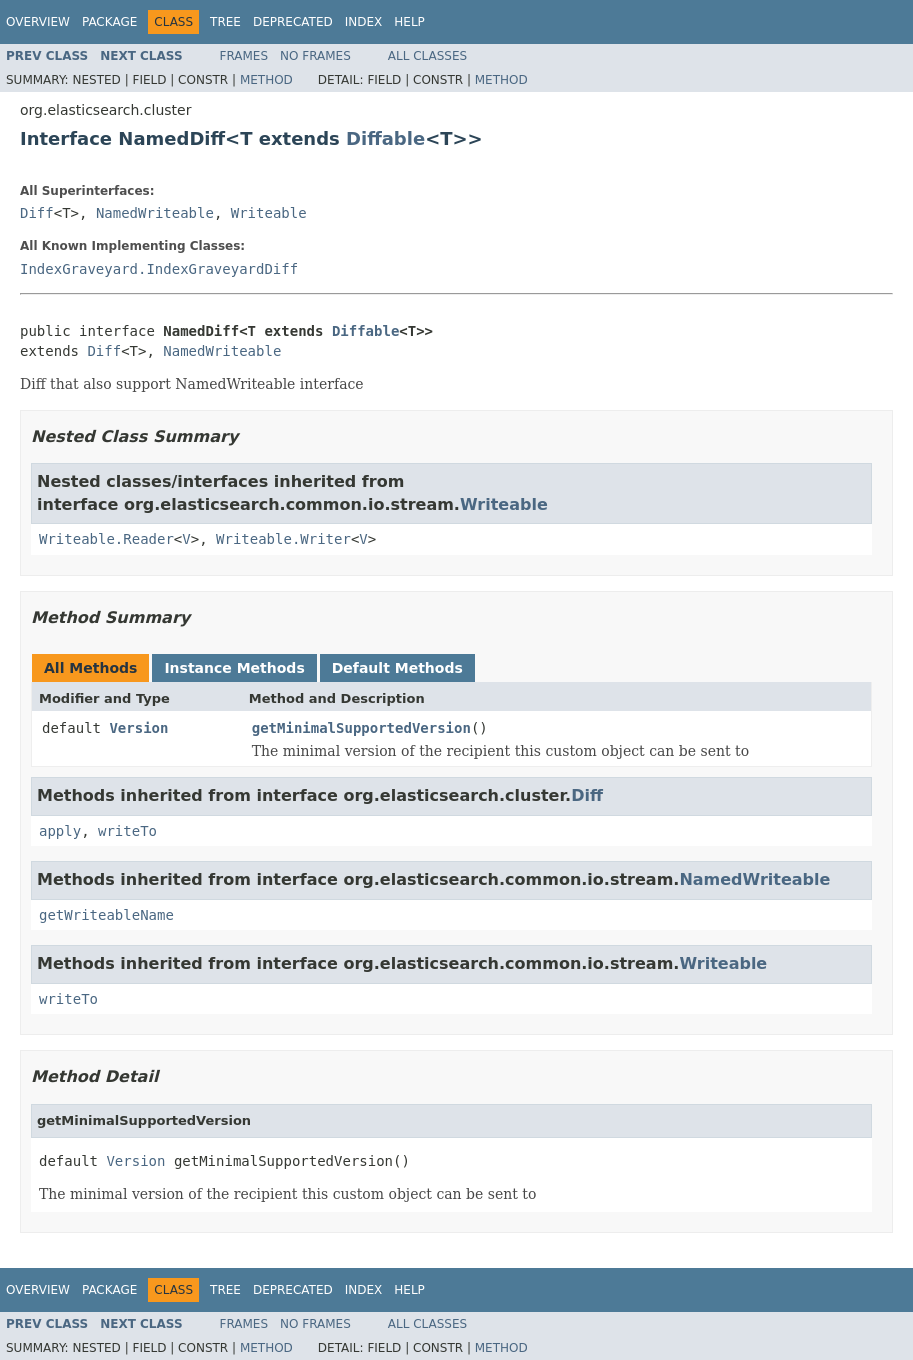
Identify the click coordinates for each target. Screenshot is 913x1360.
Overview (38, 22)
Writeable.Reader (106, 539)
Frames (244, 56)
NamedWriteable (155, 213)
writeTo (127, 831)
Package (109, 22)
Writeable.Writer (283, 539)
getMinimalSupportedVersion (361, 728)
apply (60, 831)
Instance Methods (234, 668)
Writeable (269, 213)
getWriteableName (106, 915)
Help (409, 22)
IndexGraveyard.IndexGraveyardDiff (159, 269)
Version (138, 728)
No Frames (315, 56)
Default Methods (397, 668)
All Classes (427, 56)
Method (266, 80)
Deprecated (293, 22)
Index (364, 22)
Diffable (385, 138)
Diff (37, 213)
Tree (225, 22)
